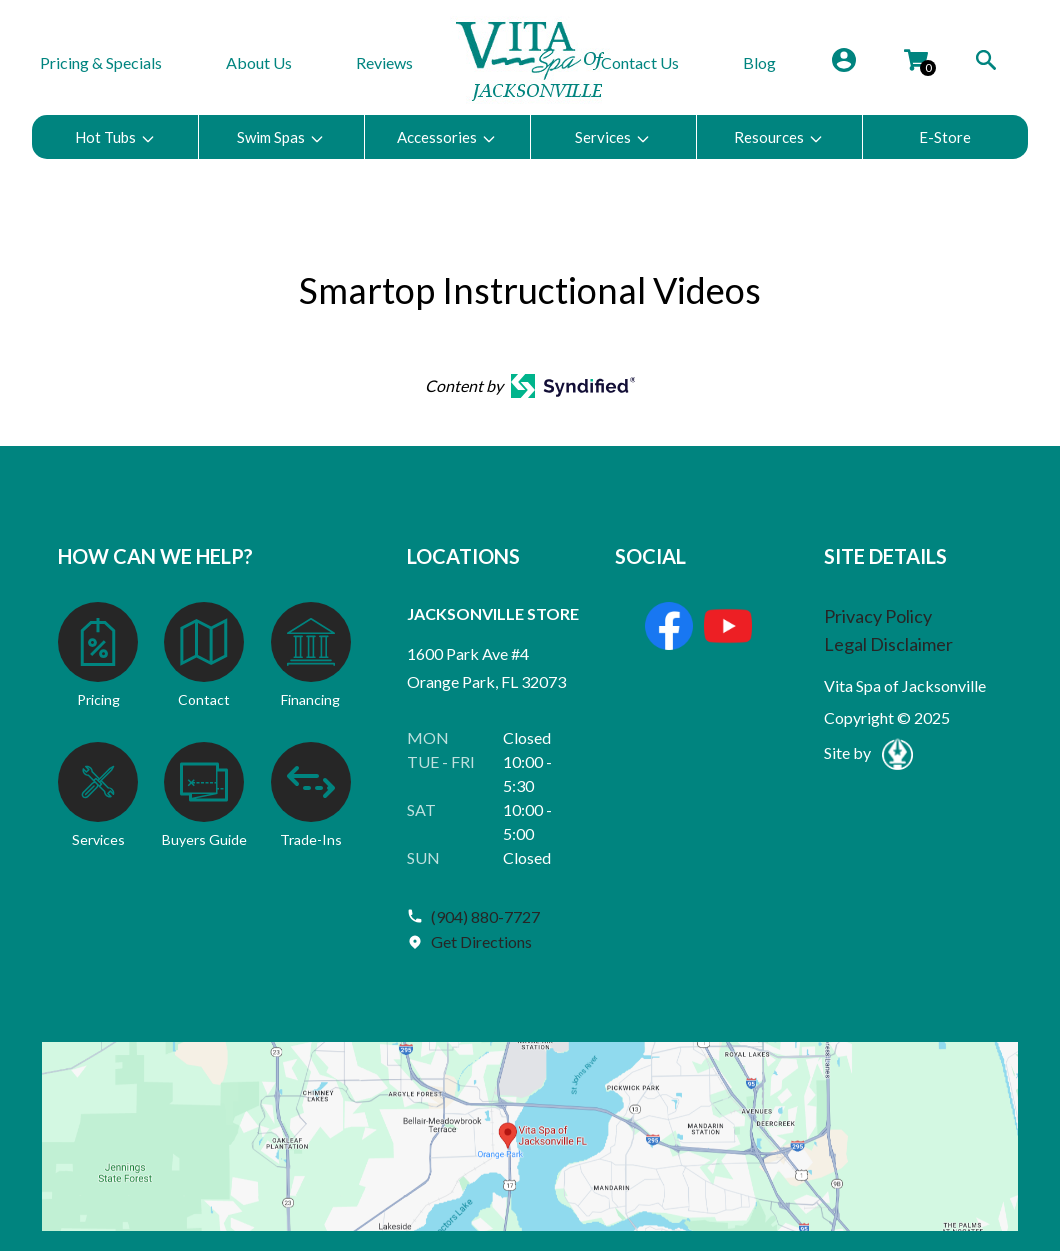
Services (613, 137)
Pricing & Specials (101, 62)
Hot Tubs (115, 137)
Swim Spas (281, 137)
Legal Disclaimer (888, 644)
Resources (779, 137)
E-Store (945, 137)
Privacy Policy (878, 616)
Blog (759, 62)
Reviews (384, 62)
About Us (259, 62)
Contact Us (640, 62)
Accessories (447, 137)
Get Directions (481, 941)
